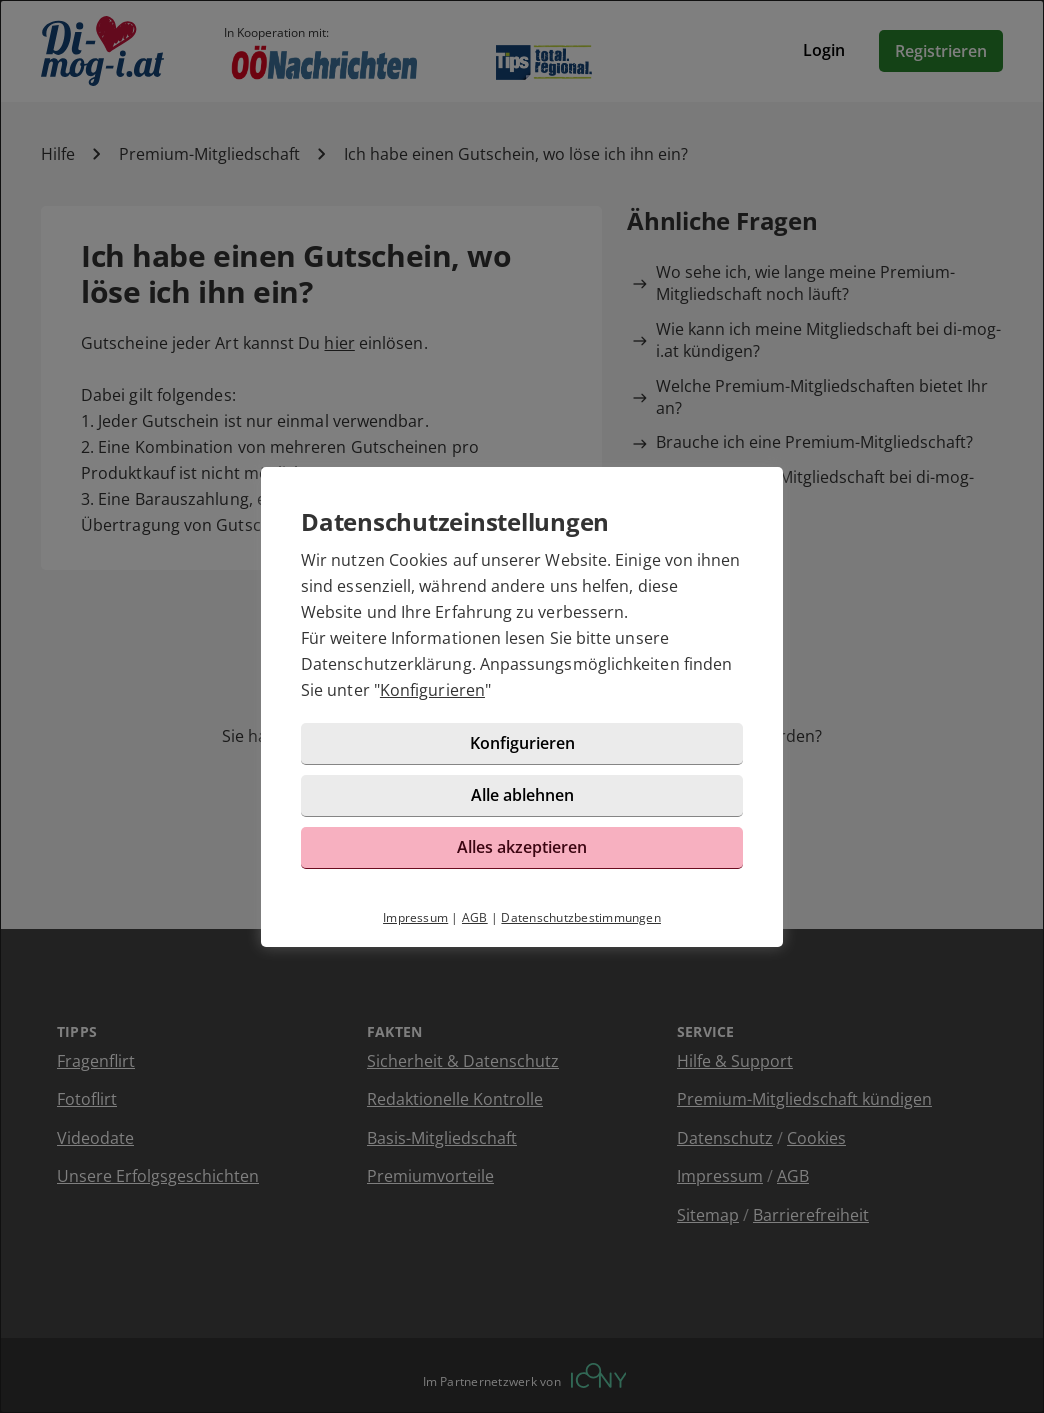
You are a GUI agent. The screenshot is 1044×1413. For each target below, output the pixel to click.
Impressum (415, 917)
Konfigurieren (432, 690)
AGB (475, 917)
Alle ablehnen (522, 795)
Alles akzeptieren (522, 847)
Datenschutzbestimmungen (581, 917)
